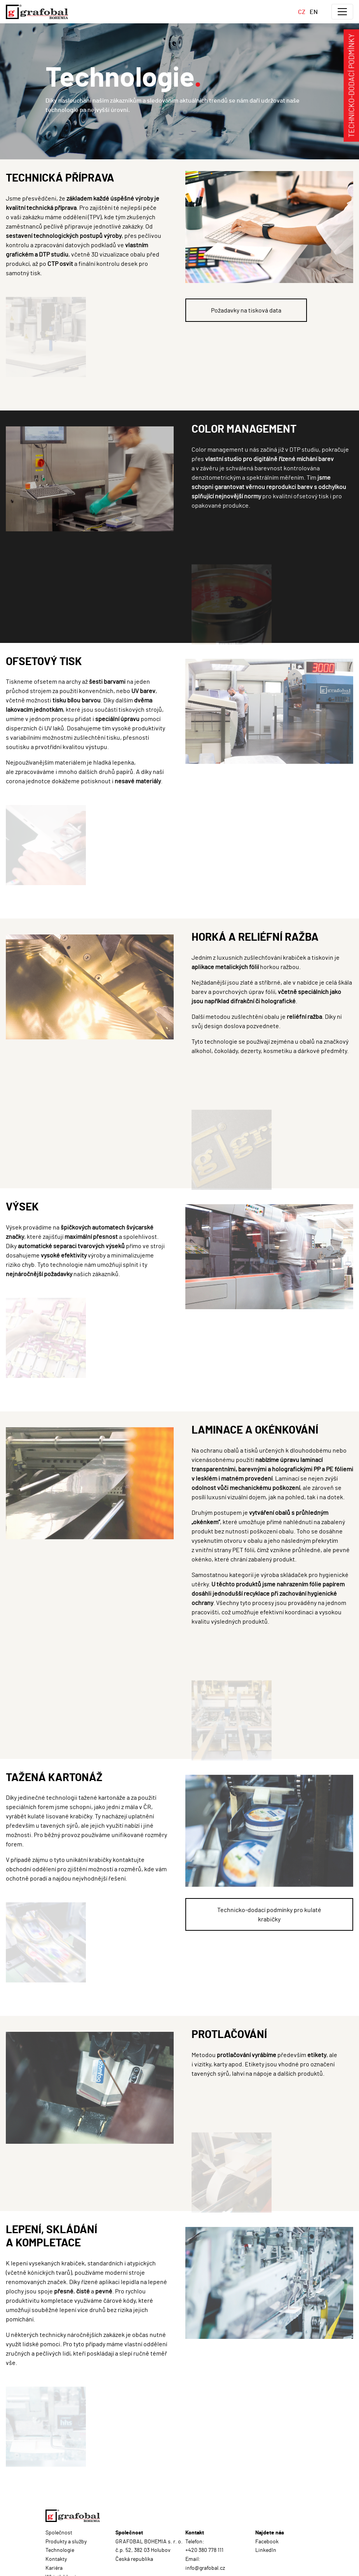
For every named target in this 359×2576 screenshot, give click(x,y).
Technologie (59, 2549)
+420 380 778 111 (204, 2549)
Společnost (58, 2532)
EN (314, 11)
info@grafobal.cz (205, 2567)
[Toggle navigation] (342, 11)
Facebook (267, 2541)
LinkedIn (265, 2549)
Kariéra (54, 2567)
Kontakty (56, 2558)
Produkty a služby (66, 2541)
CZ (301, 11)
